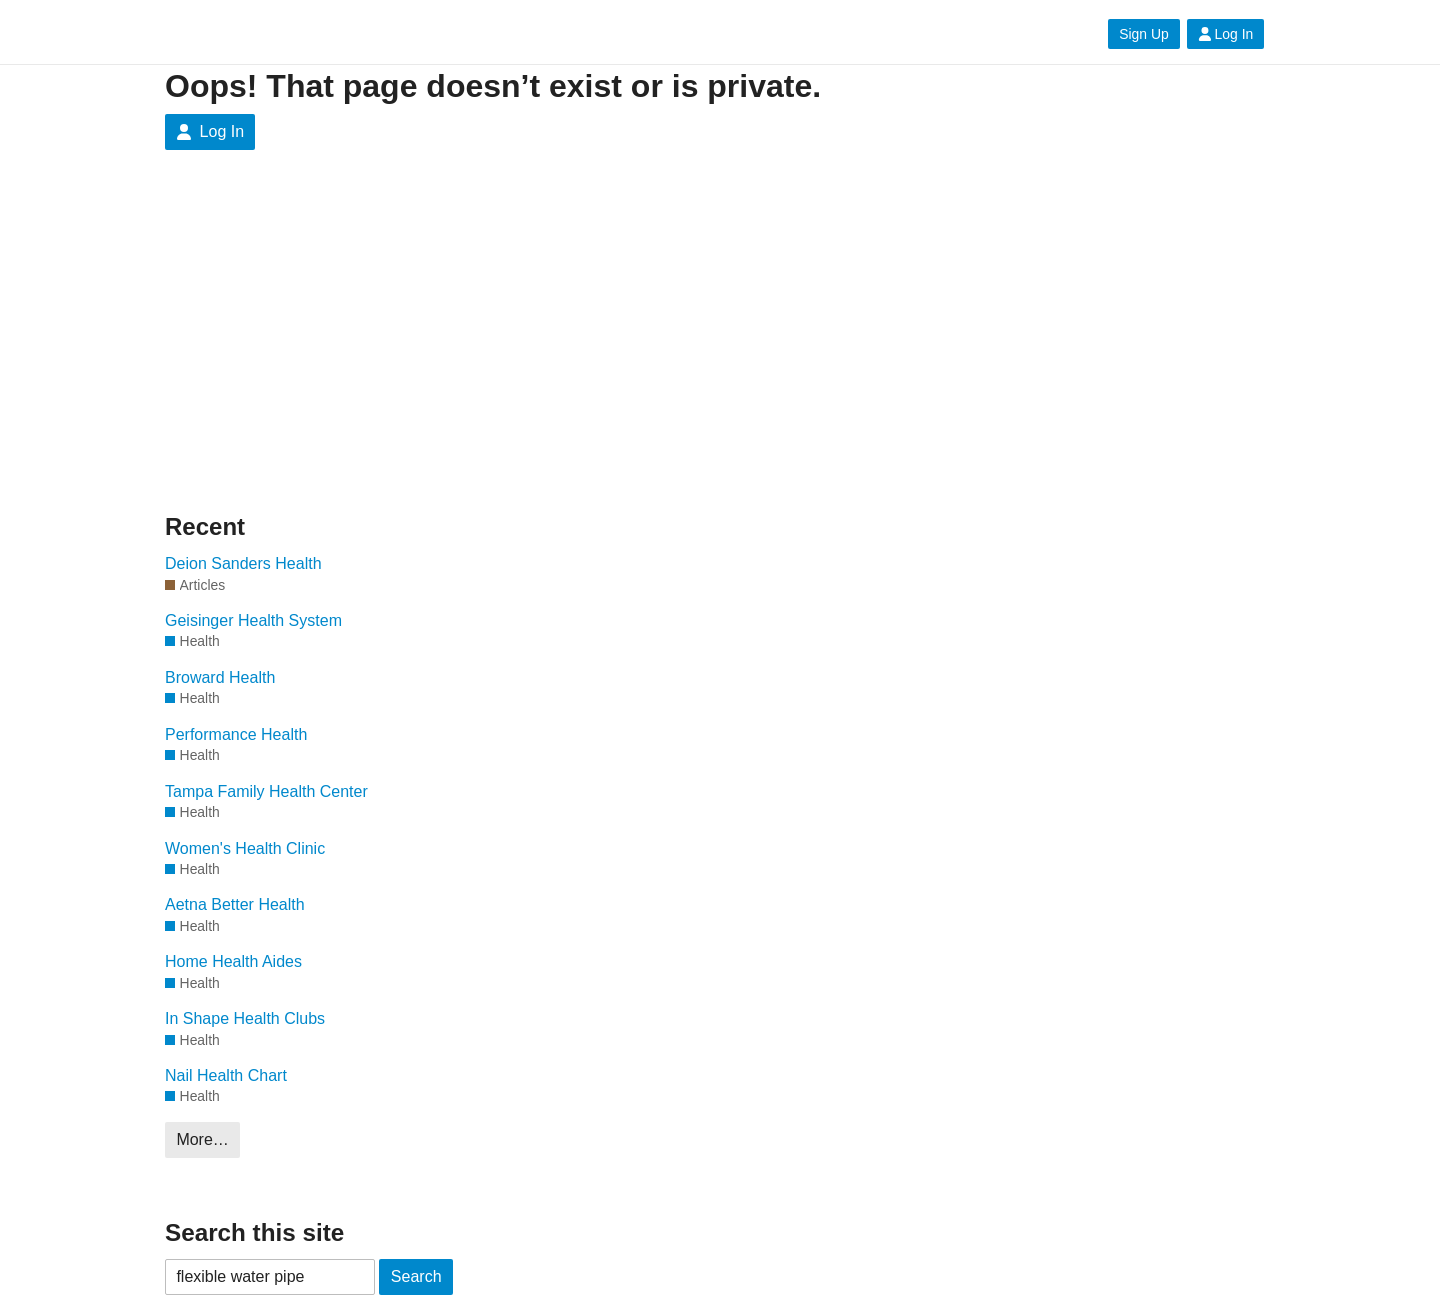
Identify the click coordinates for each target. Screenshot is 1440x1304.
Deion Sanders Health (243, 563)
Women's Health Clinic (245, 848)
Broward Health (220, 677)
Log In (1226, 34)
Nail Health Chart (226, 1075)
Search (416, 1276)
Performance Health (236, 734)
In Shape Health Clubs (245, 1018)
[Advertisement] (720, 330)
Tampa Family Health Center (266, 791)
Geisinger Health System (253, 620)
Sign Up (1143, 34)
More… (202, 1139)
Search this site (254, 1232)
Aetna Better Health (235, 904)
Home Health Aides (233, 961)
